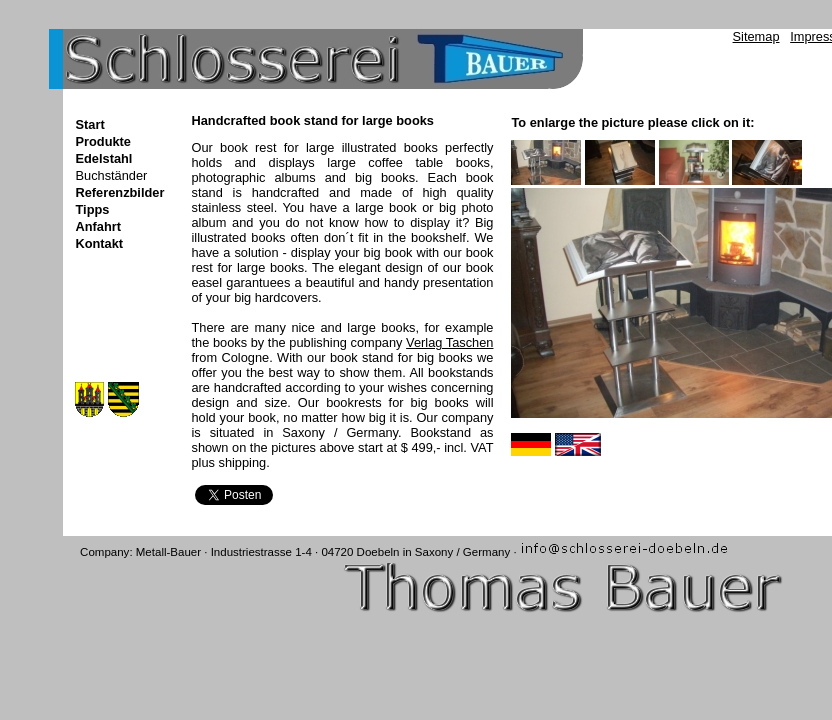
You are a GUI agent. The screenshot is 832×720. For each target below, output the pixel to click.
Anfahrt (98, 226)
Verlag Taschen (449, 342)
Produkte (102, 141)
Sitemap (756, 36)
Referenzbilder (119, 192)
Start (89, 124)
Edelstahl (103, 158)
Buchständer (111, 175)
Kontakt (99, 243)
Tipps (92, 209)
